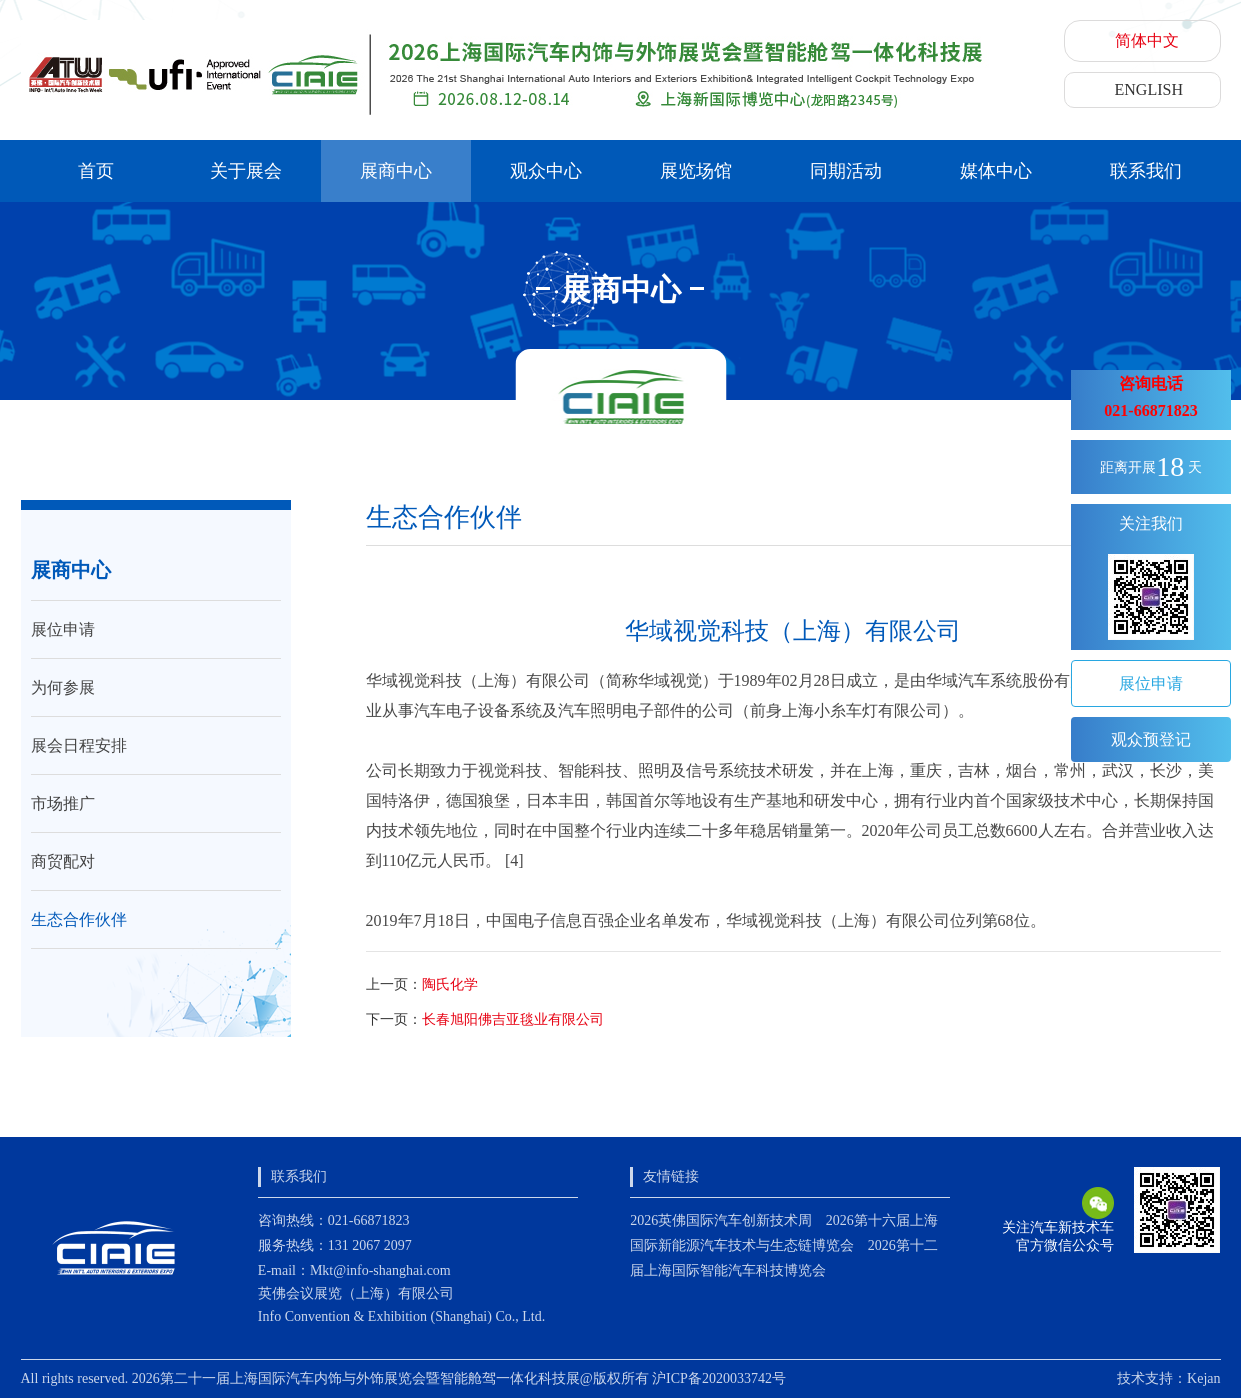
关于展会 (246, 171)
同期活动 (846, 171)
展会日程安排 (79, 745)
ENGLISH (1149, 89)
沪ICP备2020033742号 (719, 1378)
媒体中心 (996, 171)
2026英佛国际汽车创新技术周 (721, 1220)
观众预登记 (1151, 739)
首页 (96, 171)
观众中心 (546, 171)
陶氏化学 (450, 984)
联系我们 (1146, 171)
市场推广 (63, 803)
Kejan (1203, 1378)
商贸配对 (63, 861)
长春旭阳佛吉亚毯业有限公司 (513, 1019)
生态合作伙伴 (79, 919)
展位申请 (63, 629)
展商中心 (396, 171)
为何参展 (63, 687)
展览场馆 (696, 171)
